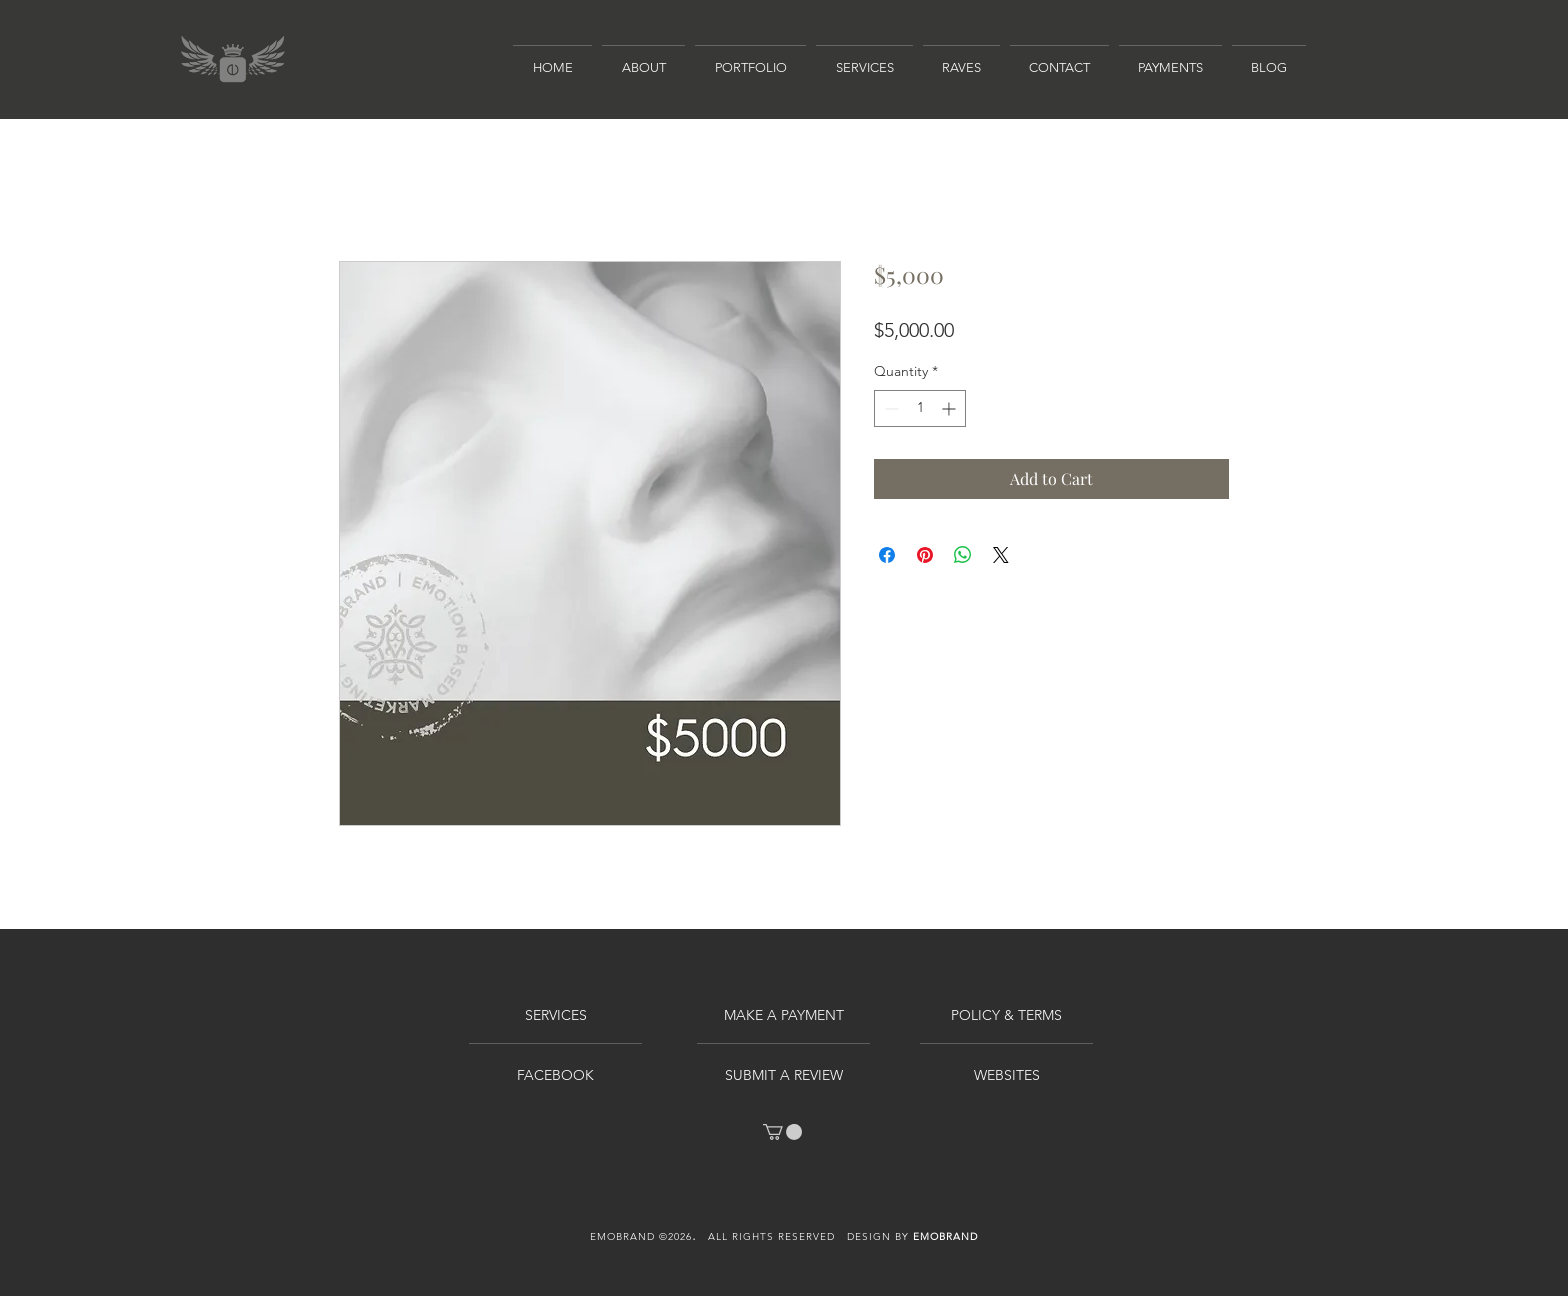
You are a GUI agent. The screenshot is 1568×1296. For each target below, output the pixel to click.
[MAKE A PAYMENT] (783, 1016)
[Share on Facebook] (887, 555)
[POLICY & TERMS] (1006, 1016)
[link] (782, 1132)
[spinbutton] (920, 408)
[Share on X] (1001, 555)
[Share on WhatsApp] (963, 555)
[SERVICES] (555, 1016)
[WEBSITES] (1006, 1076)
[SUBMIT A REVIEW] (783, 1076)
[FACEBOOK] (555, 1076)
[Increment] (950, 408)
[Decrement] (889, 408)
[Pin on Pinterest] (925, 555)
